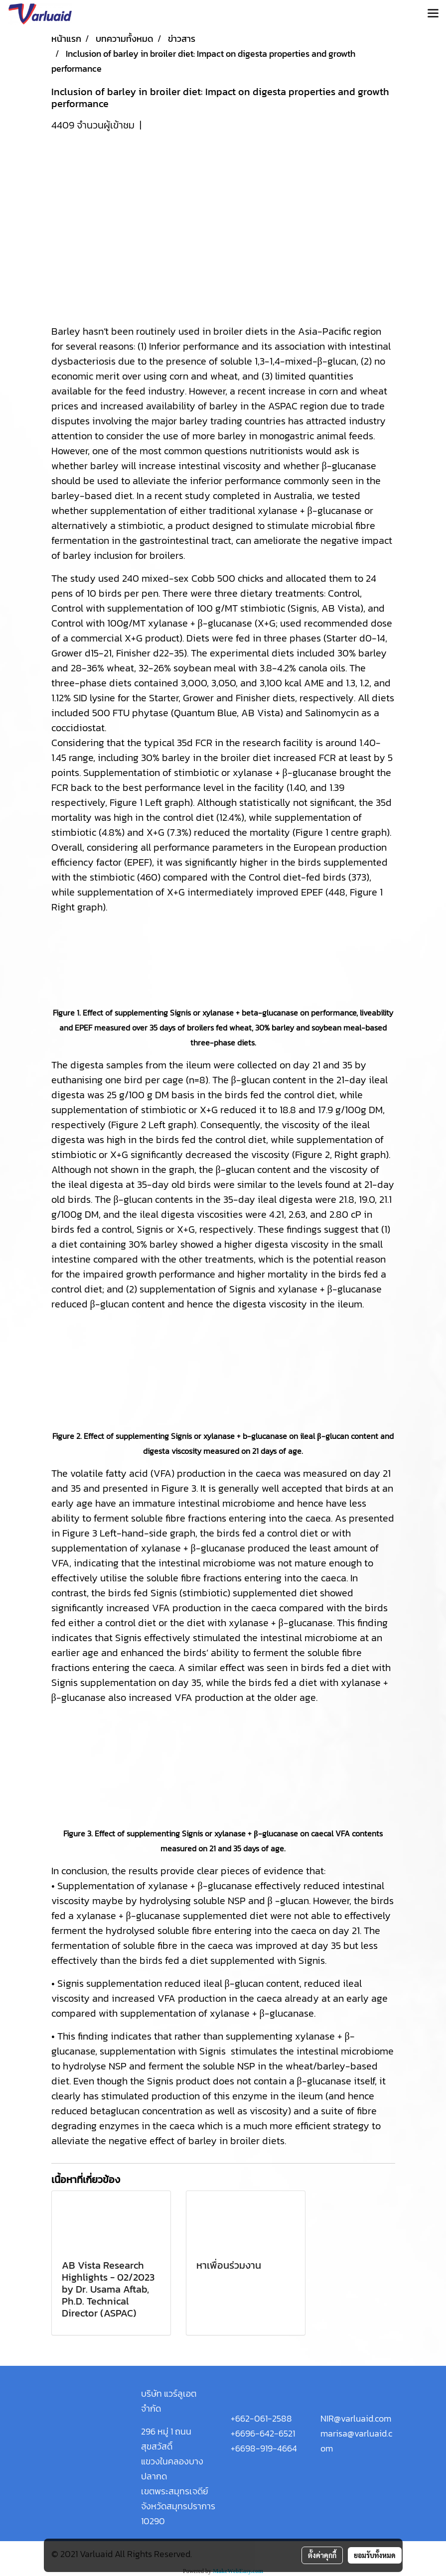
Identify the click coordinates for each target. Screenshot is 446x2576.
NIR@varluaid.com (355, 2418)
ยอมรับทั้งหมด (375, 2555)
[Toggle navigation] (433, 14)
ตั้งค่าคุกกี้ (322, 2555)
